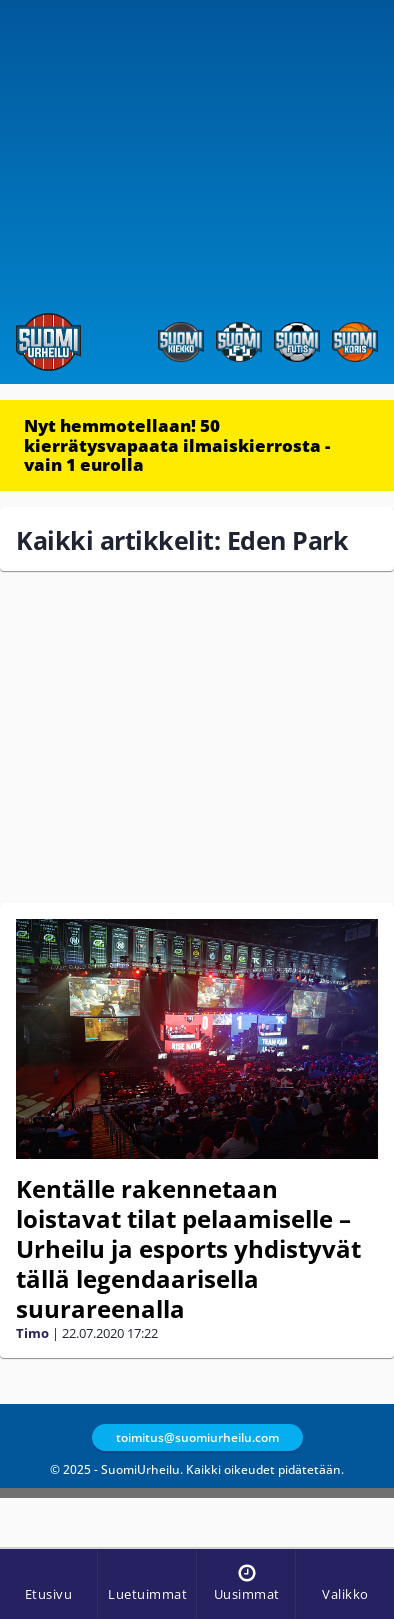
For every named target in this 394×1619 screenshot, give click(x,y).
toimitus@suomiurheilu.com (197, 1437)
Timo (32, 1333)
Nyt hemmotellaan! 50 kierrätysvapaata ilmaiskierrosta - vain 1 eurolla (177, 445)
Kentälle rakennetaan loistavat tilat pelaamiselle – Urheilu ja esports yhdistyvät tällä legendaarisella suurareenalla (188, 1248)
